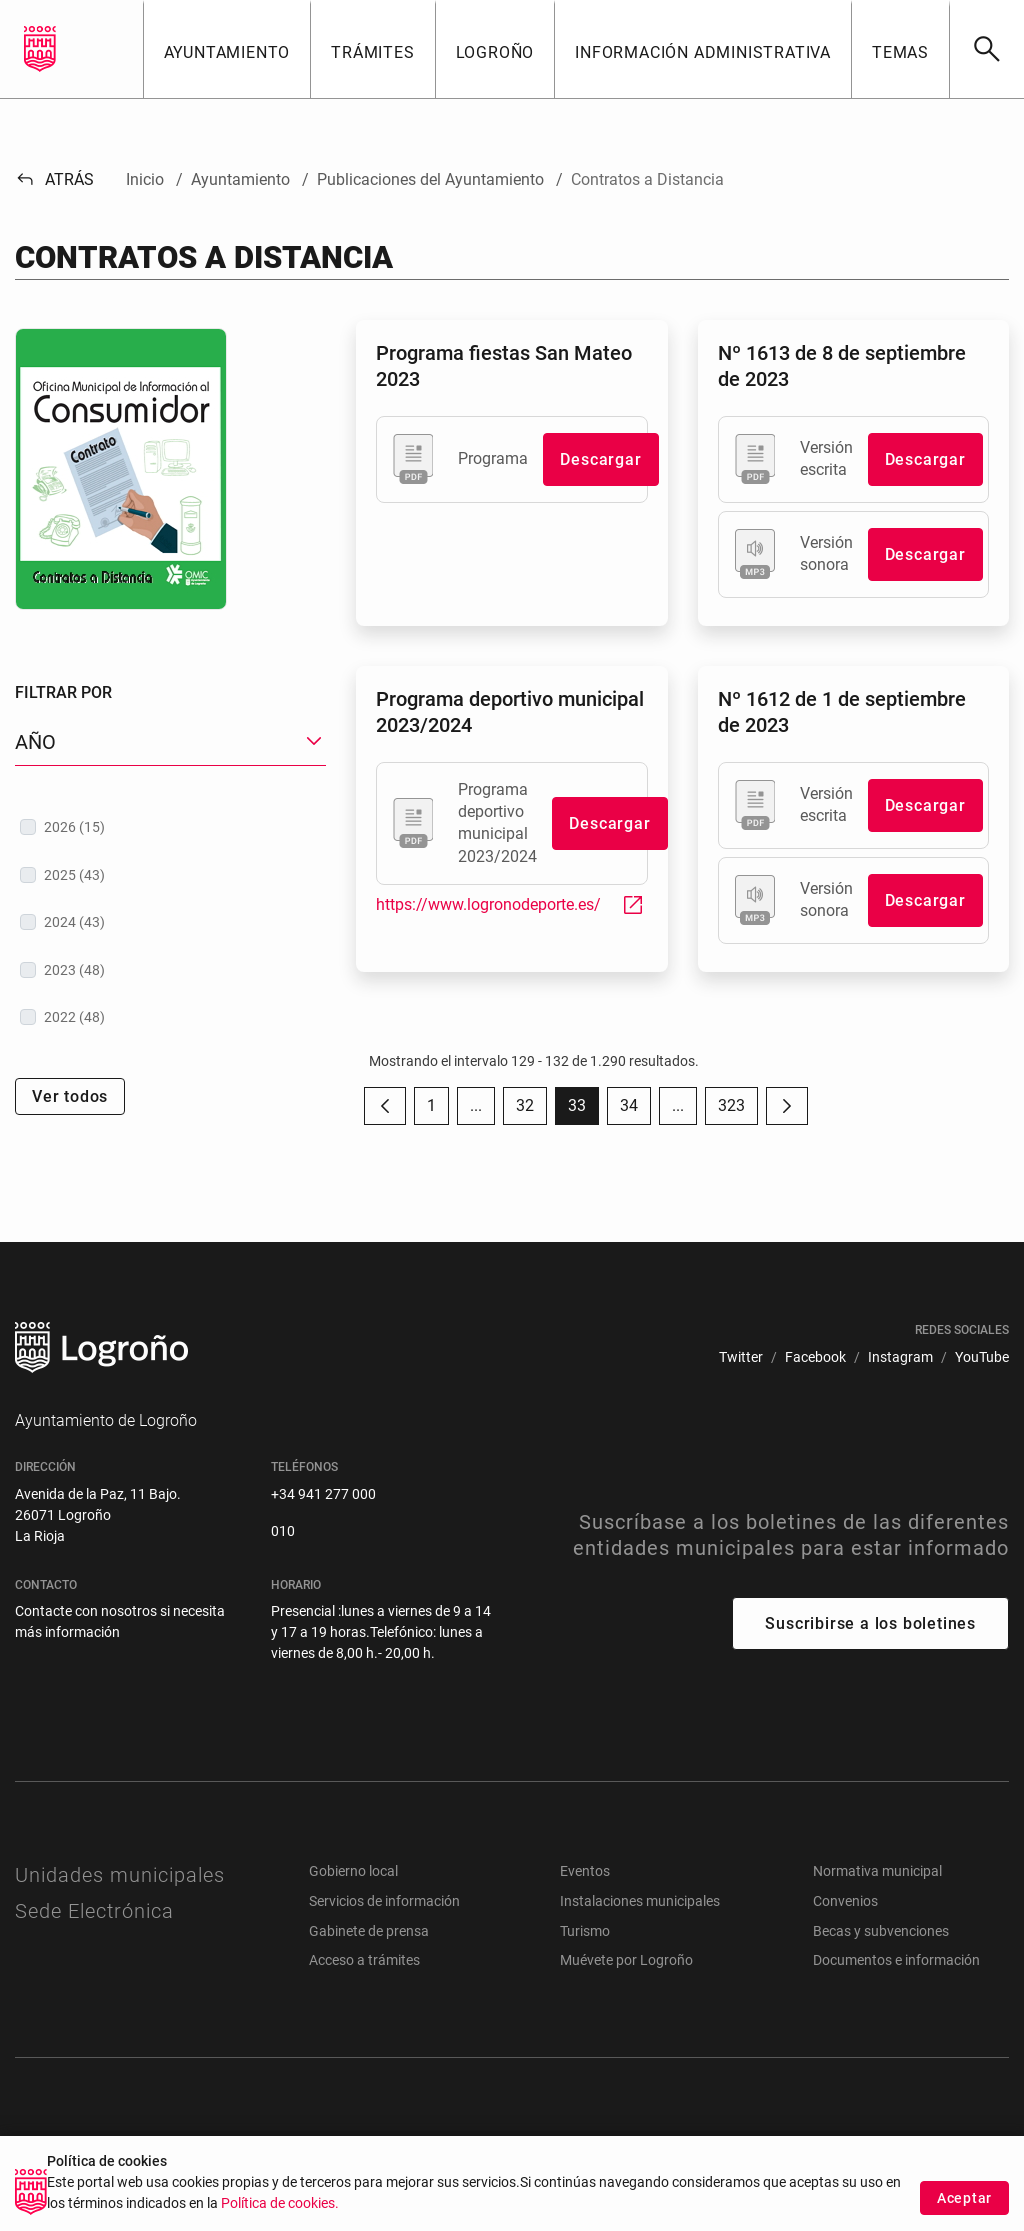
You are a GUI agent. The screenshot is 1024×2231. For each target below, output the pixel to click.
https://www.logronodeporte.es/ (510, 904)
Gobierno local (353, 1871)
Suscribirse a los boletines (870, 1623)
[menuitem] (741, 1357)
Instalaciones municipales (640, 1901)
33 (583, 1110)
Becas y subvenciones (881, 1931)
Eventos (585, 1871)
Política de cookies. (280, 2216)
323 (738, 1110)
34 (635, 1110)
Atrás (54, 179)
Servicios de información (384, 1901)
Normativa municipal (877, 1871)
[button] (227, 49)
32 (531, 1110)
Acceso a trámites (364, 1960)
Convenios (845, 1901)
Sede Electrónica (94, 1911)
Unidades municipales (120, 1875)
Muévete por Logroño (626, 1960)
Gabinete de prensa (369, 1931)
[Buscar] (986, 49)
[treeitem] (170, 827)
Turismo (585, 1931)
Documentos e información (896, 1960)
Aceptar (964, 2211)
